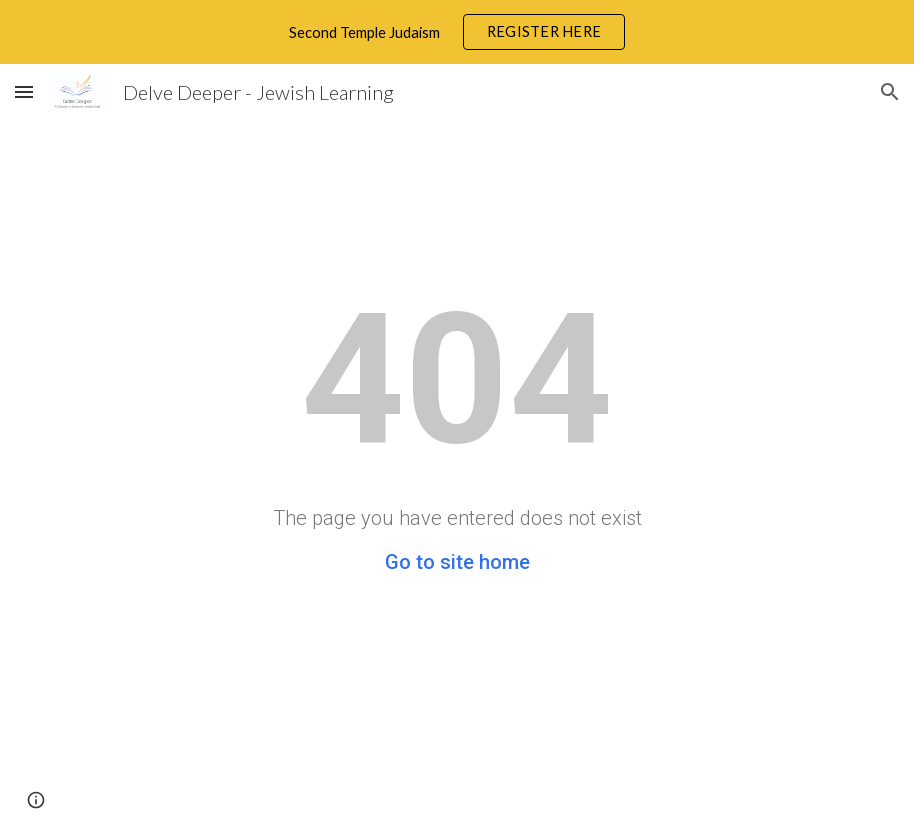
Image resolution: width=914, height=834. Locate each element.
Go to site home (457, 562)
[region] (457, 32)
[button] (24, 91)
